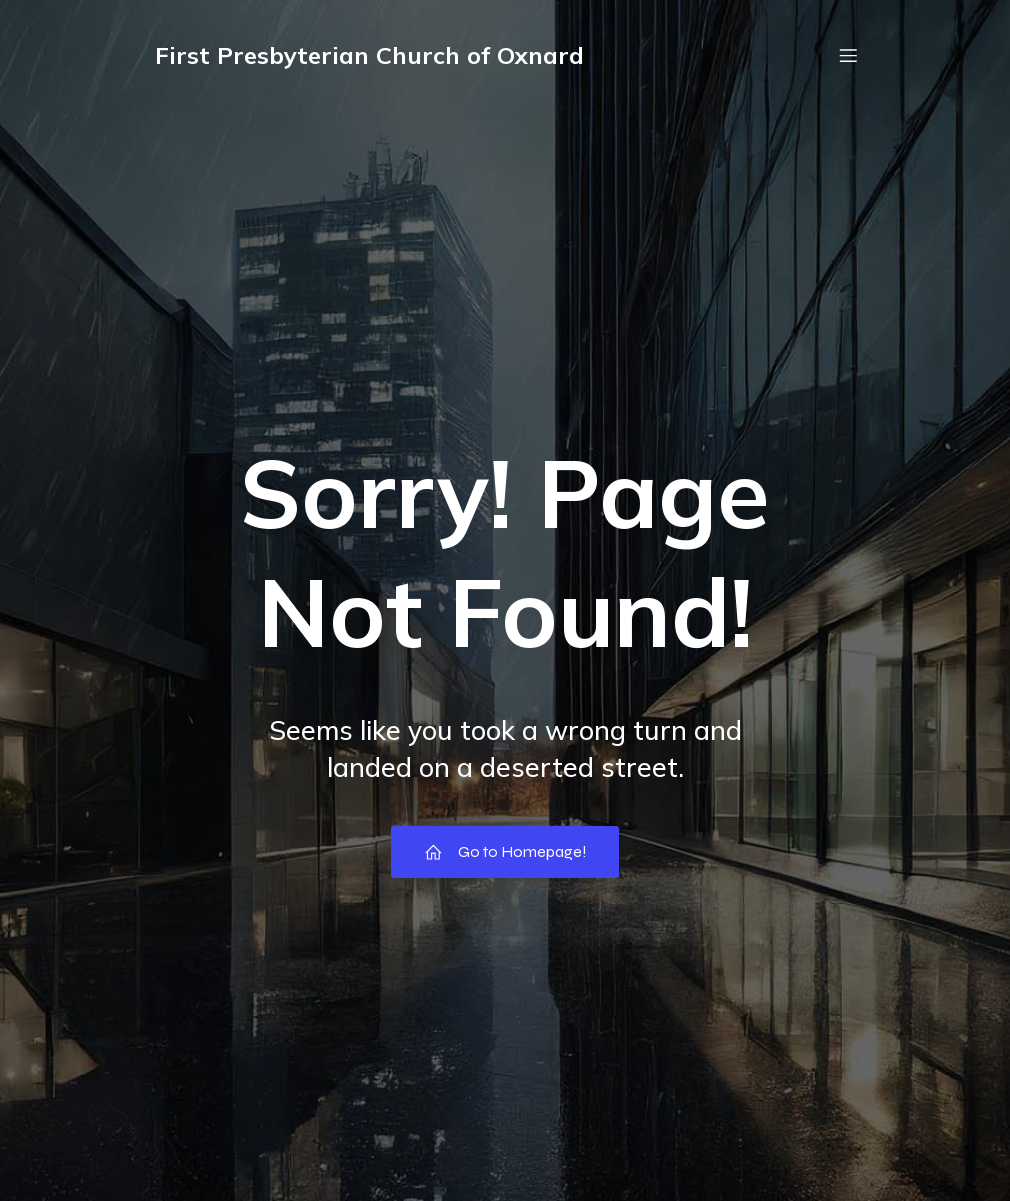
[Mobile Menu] (848, 55)
